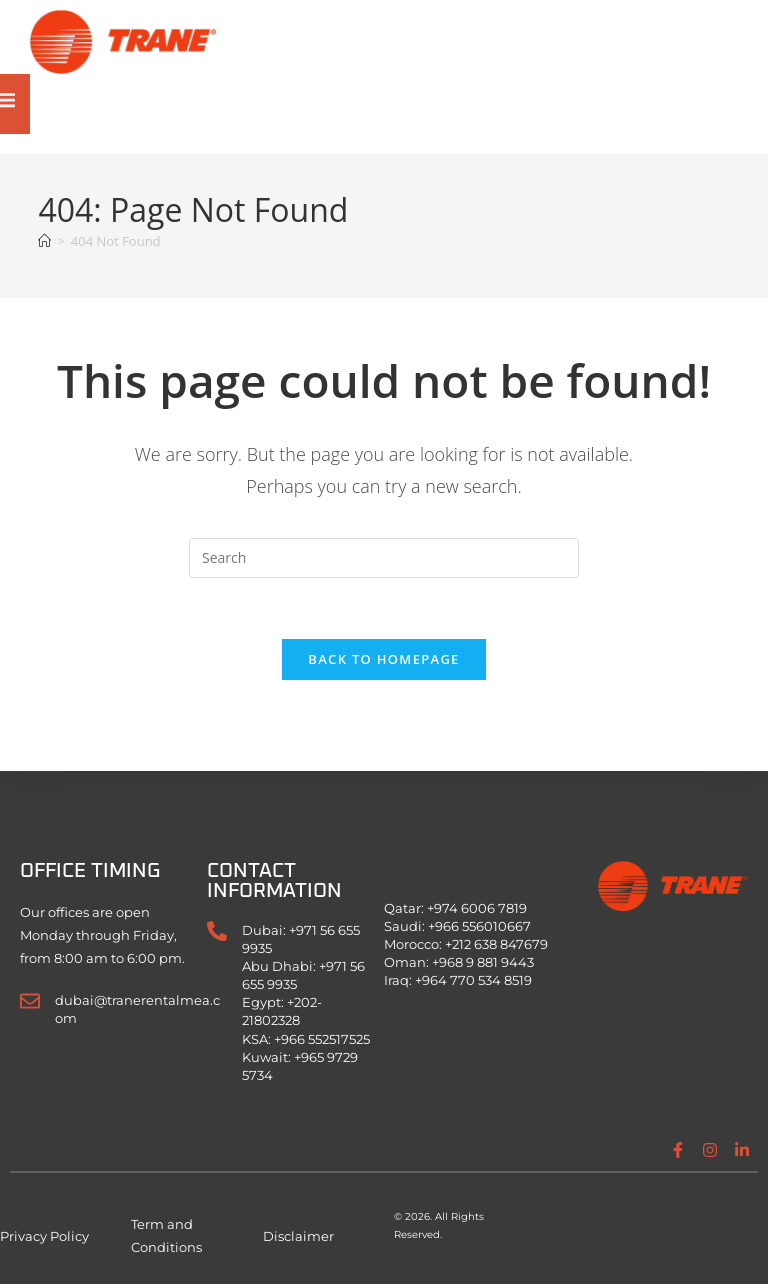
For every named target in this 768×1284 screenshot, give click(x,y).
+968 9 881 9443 (483, 962)
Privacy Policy (44, 1236)
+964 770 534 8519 (473, 980)
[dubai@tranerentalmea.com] (30, 1001)
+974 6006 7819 (477, 908)
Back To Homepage (383, 659)
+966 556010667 (479, 926)
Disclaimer (298, 1236)
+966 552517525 (322, 1039)
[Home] (44, 241)
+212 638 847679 (496, 944)
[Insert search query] (384, 558)
